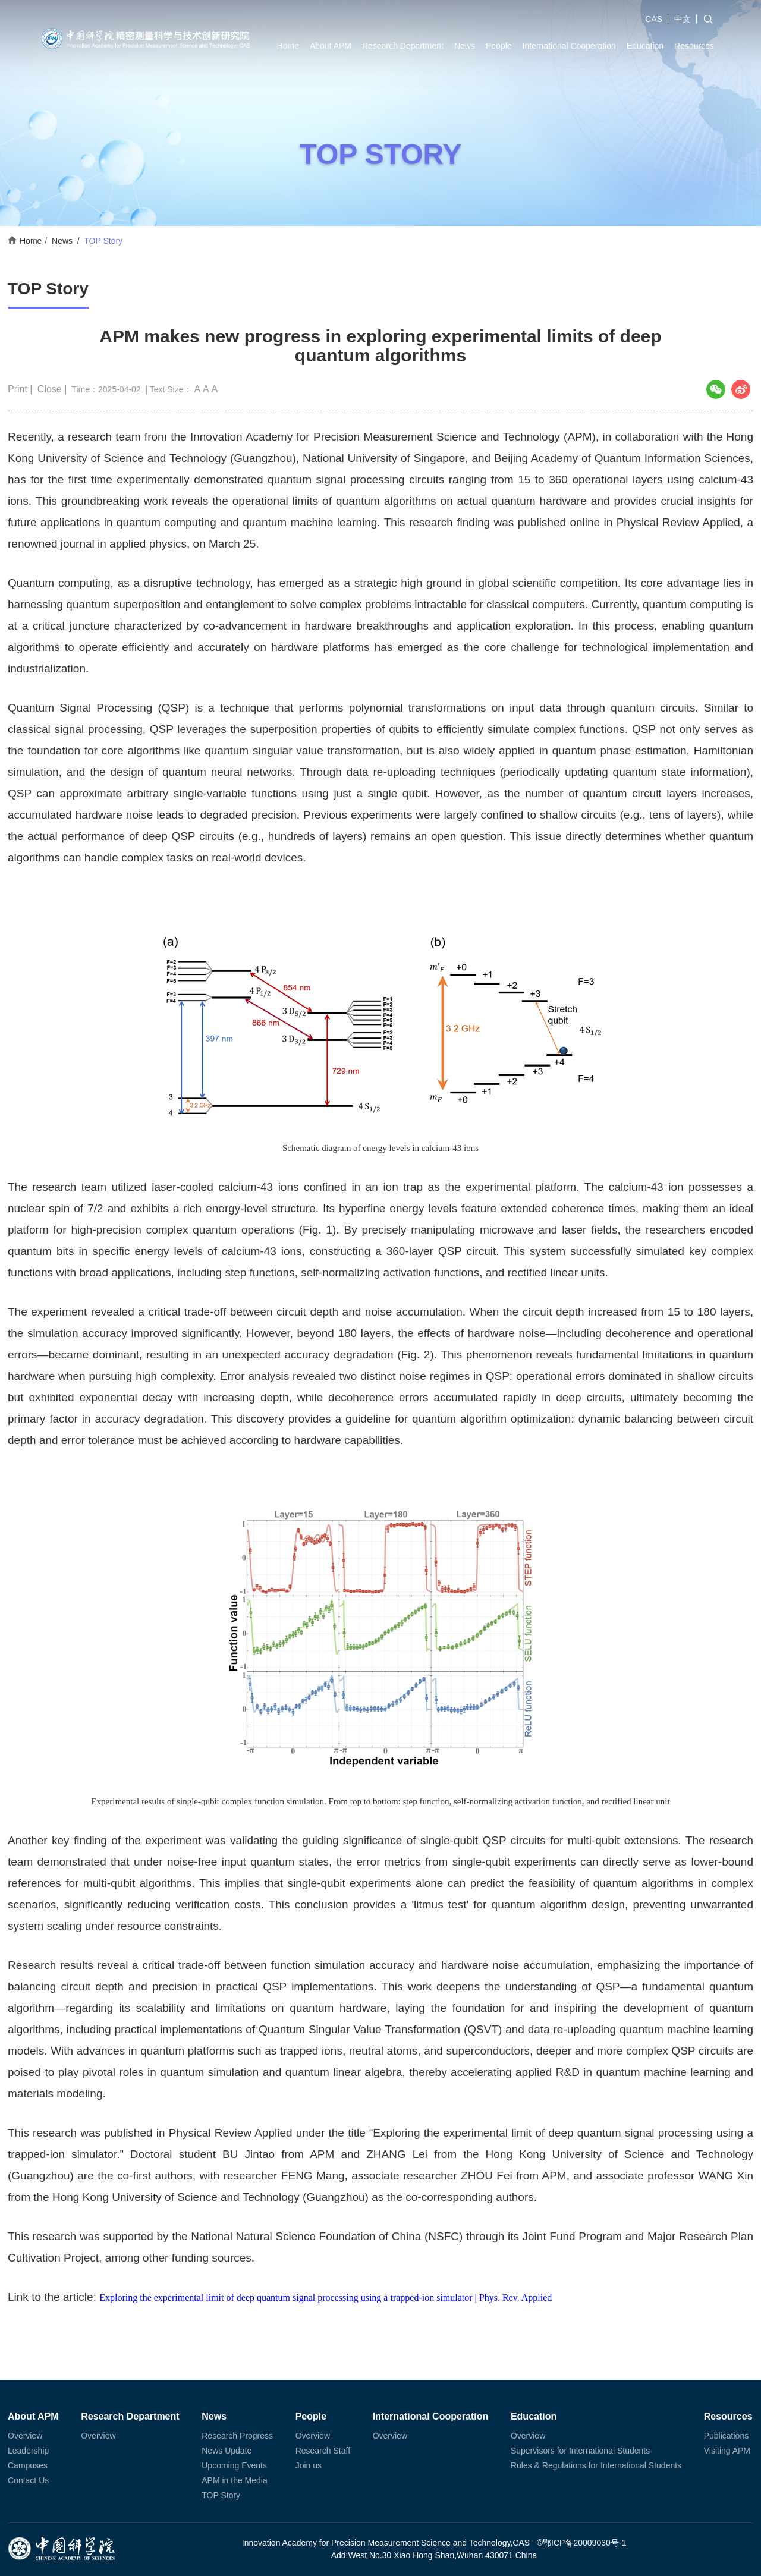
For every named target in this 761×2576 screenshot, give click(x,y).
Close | (53, 389)
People (499, 46)
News (464, 46)
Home (288, 46)
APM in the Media (235, 2480)
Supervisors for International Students (580, 2450)
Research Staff (322, 2450)
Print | (21, 389)
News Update (226, 2450)
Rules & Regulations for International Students (596, 2465)
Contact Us (28, 2480)
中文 (682, 19)
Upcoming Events (234, 2465)
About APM (330, 46)
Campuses (28, 2465)
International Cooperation (569, 46)
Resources (694, 46)
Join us (308, 2465)
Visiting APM (727, 2450)
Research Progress (237, 2435)
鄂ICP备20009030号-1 (584, 2542)
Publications (726, 2435)
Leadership (28, 2450)
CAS (653, 19)
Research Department (403, 46)
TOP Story (103, 241)
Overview (25, 2435)
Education (645, 46)
